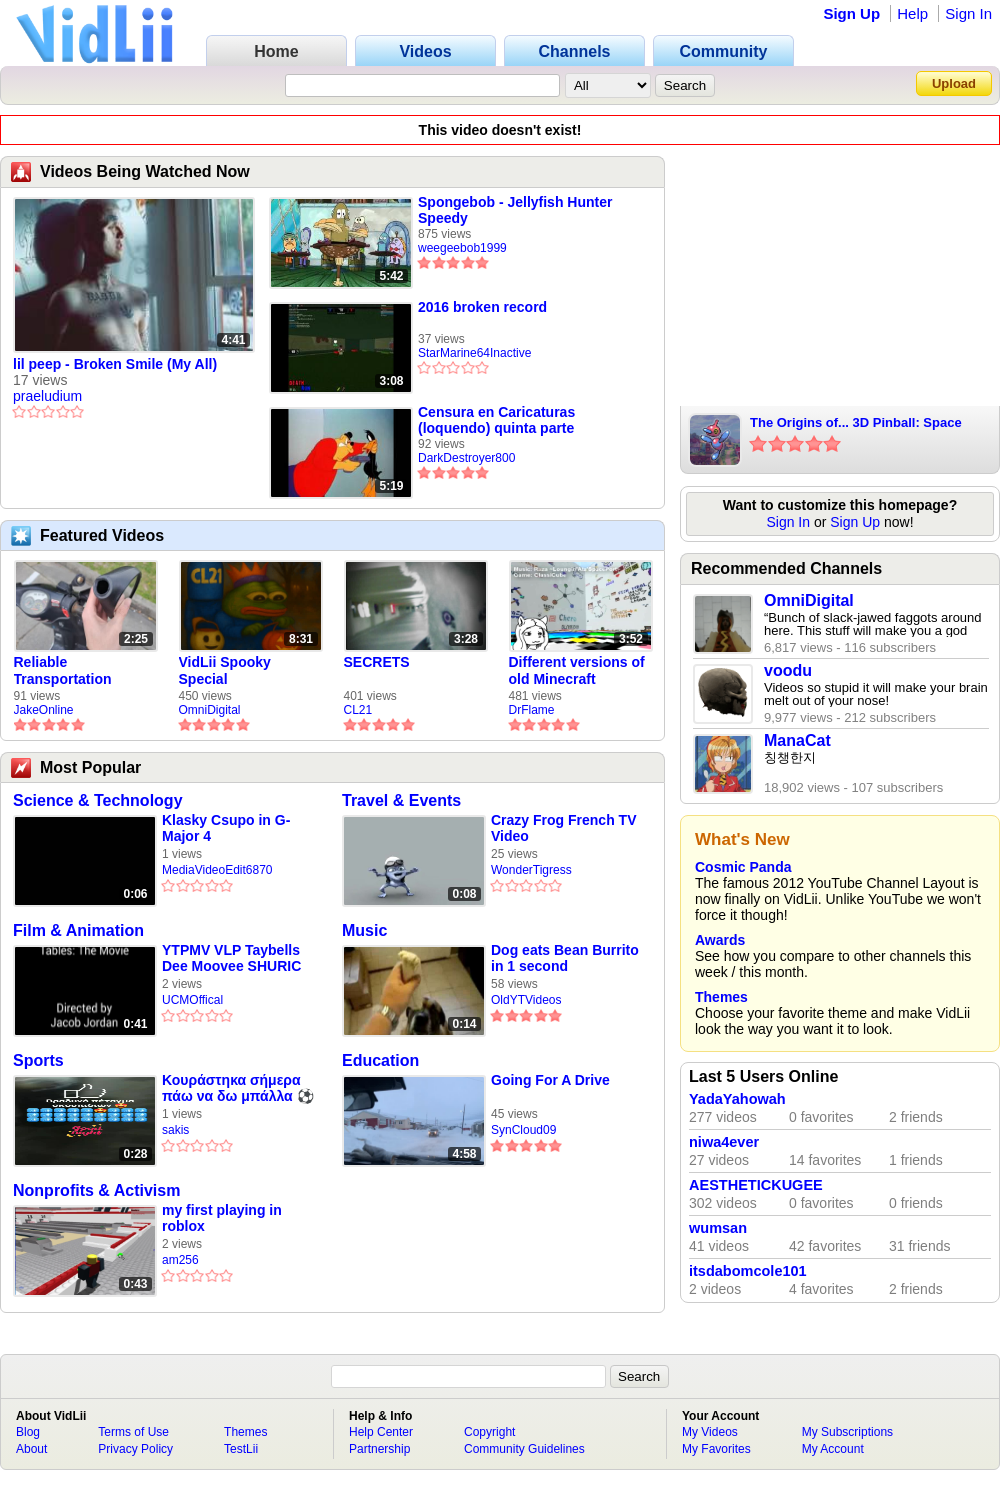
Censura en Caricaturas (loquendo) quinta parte (496, 420)
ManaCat (797, 740)
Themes (721, 997)
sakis (175, 1130)
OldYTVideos (526, 1000)
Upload (954, 83)
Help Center (381, 1432)
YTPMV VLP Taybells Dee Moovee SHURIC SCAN (231, 958)
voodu (788, 670)
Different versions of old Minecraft (577, 670)
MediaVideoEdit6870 (217, 870)
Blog (28, 1432)
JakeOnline (44, 710)
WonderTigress (531, 870)
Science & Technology (98, 800)
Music (364, 930)
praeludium (47, 396)
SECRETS (377, 662)
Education (380, 1060)
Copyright (489, 1432)
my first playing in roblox (222, 1218)
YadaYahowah (737, 1099)
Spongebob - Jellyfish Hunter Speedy (515, 210)
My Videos (710, 1432)
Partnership (379, 1449)
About (31, 1449)
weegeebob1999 (462, 248)
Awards (720, 940)
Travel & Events (401, 800)
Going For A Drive (550, 1080)
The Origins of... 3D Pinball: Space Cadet (856, 424)
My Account (833, 1449)
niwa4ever (724, 1142)
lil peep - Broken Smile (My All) (115, 364)
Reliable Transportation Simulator (63, 671)
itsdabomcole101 (748, 1271)
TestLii (241, 1449)
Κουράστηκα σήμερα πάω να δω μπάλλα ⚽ (238, 1088)
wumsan (718, 1228)
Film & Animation (78, 930)
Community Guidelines (524, 1449)
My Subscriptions (847, 1432)
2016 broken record (482, 307)
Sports (38, 1060)
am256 (180, 1260)
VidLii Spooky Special (225, 670)
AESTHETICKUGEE (756, 1185)
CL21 (358, 710)
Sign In (968, 13)
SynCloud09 (523, 1130)
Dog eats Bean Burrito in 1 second (565, 958)
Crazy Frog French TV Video (563, 828)
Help (912, 13)
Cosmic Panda (743, 867)
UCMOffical (192, 1000)
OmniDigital (210, 710)
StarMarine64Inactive (474, 353)
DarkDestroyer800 (466, 458)
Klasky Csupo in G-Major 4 (226, 828)
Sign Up (851, 13)
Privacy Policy (135, 1449)
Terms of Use (133, 1432)
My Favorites (716, 1449)
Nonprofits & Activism (96, 1190)
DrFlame (532, 710)
